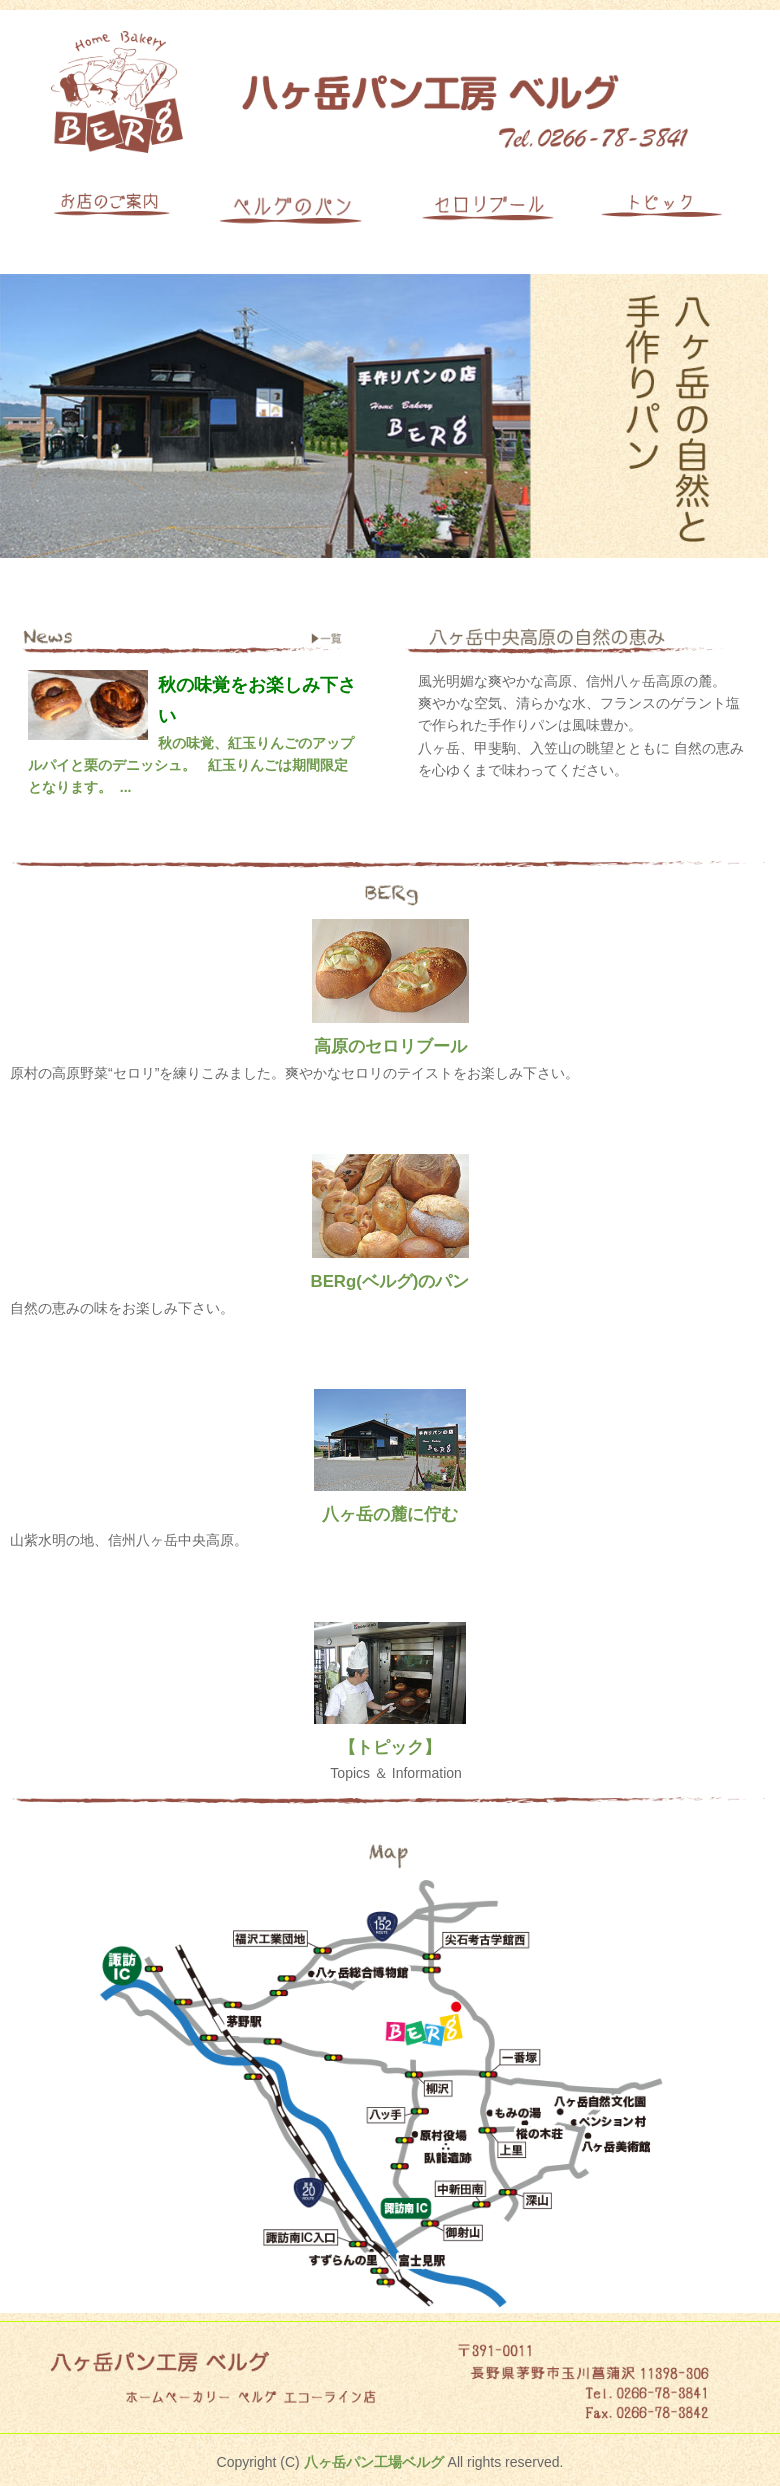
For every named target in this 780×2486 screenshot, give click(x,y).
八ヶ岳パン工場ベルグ (374, 2462)
